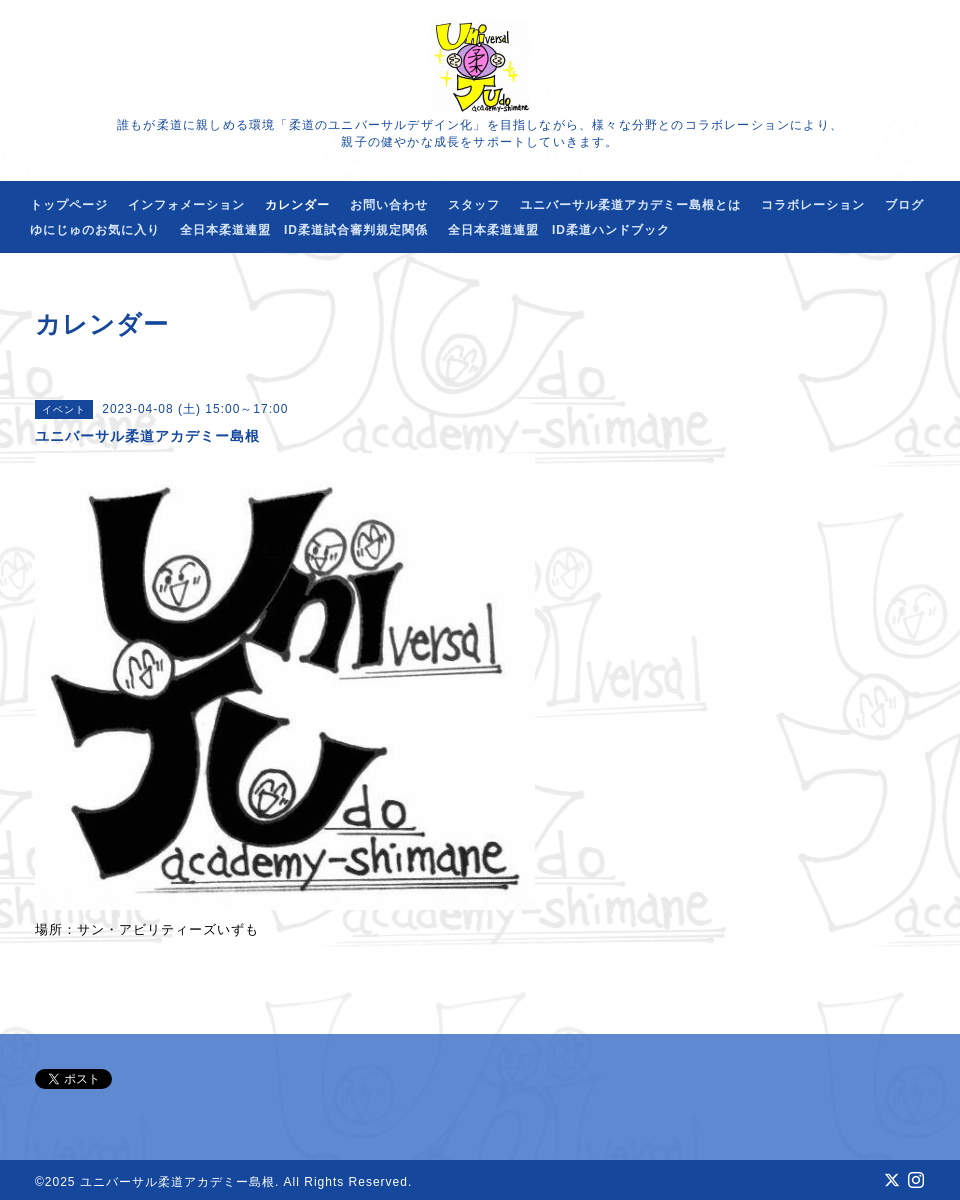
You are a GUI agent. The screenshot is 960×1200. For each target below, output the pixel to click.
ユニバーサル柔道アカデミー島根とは (630, 205)
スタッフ (474, 205)
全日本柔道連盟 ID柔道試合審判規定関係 (304, 230)
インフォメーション (186, 205)
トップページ (69, 205)
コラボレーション (813, 205)
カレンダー (297, 205)
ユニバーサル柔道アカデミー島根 (177, 1182)
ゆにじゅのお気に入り (95, 230)
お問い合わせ (389, 205)
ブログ (904, 205)
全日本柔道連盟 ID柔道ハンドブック (559, 230)
